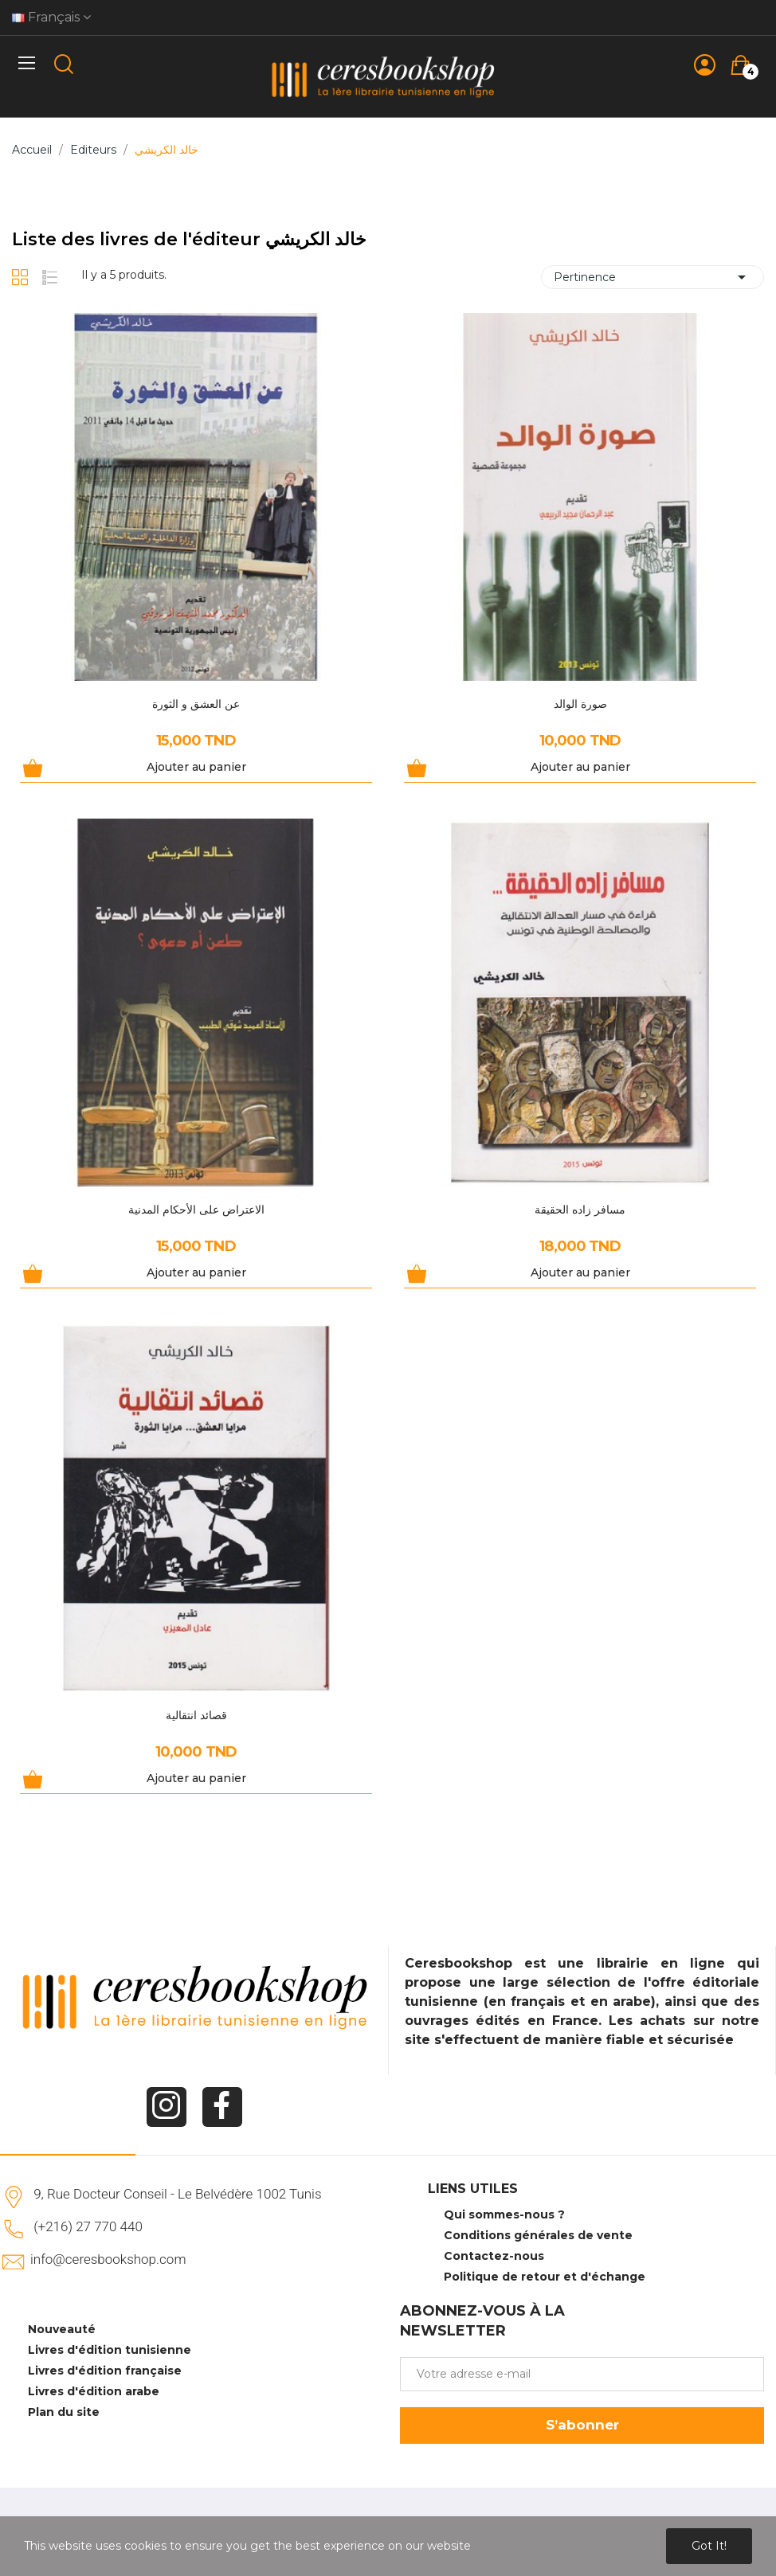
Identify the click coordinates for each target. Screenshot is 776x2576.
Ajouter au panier (196, 767)
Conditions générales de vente (538, 2235)
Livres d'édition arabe (93, 2391)
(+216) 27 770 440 (88, 2226)
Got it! (709, 2546)
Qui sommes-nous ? (504, 2214)
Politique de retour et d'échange (544, 2276)
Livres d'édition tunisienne (109, 2350)
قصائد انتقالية (196, 1715)
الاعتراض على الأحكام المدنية (196, 1209)
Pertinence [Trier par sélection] (652, 277)
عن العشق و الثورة (196, 704)
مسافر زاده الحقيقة (580, 1209)
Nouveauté (62, 2329)
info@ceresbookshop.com (108, 2259)
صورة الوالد (580, 704)
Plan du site (64, 2412)
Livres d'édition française (105, 2370)
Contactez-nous (494, 2256)
